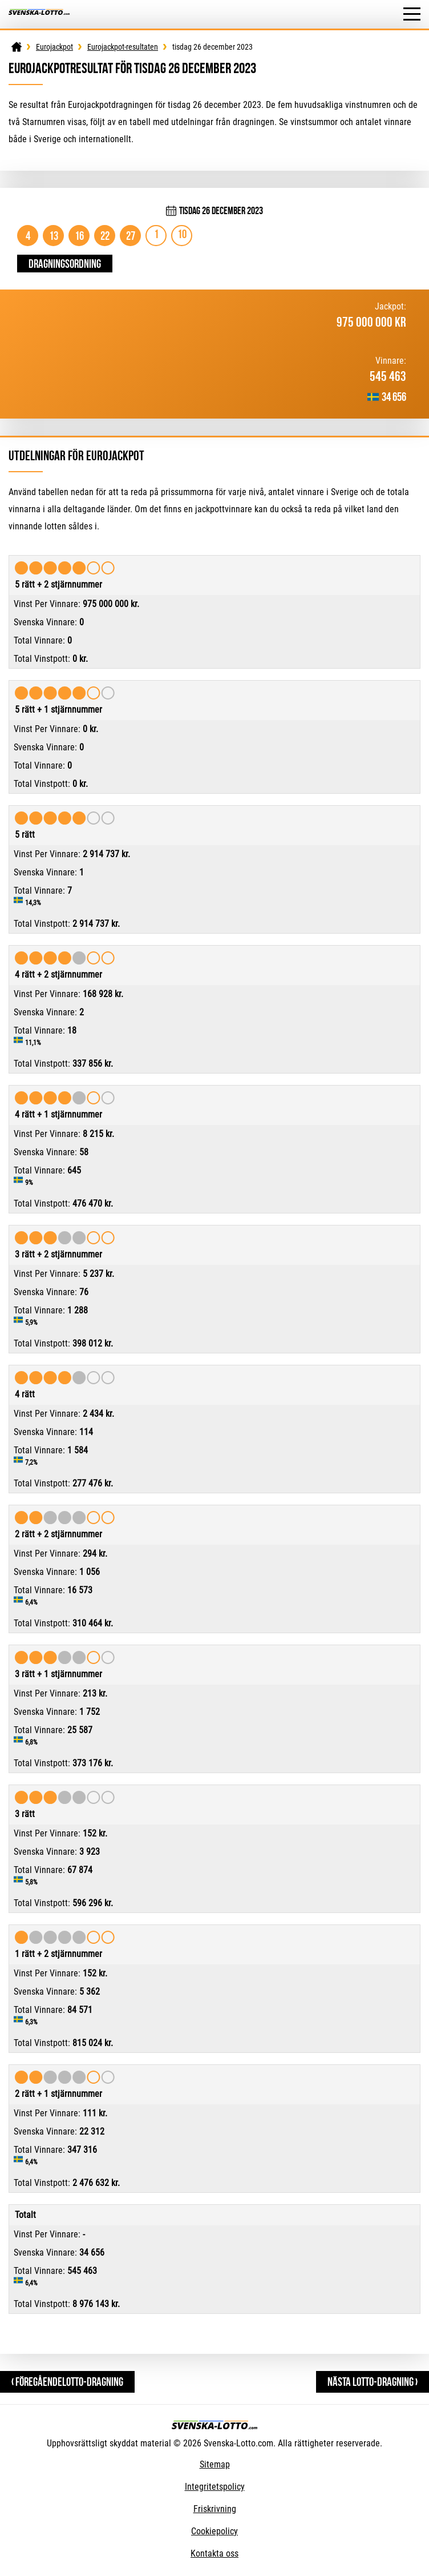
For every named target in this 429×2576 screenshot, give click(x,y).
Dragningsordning (65, 263)
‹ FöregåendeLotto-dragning (67, 2381)
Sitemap (215, 2464)
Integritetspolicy (215, 2486)
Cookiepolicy (214, 2531)
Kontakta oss (214, 2553)
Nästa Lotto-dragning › (372, 2381)
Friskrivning (214, 2508)
